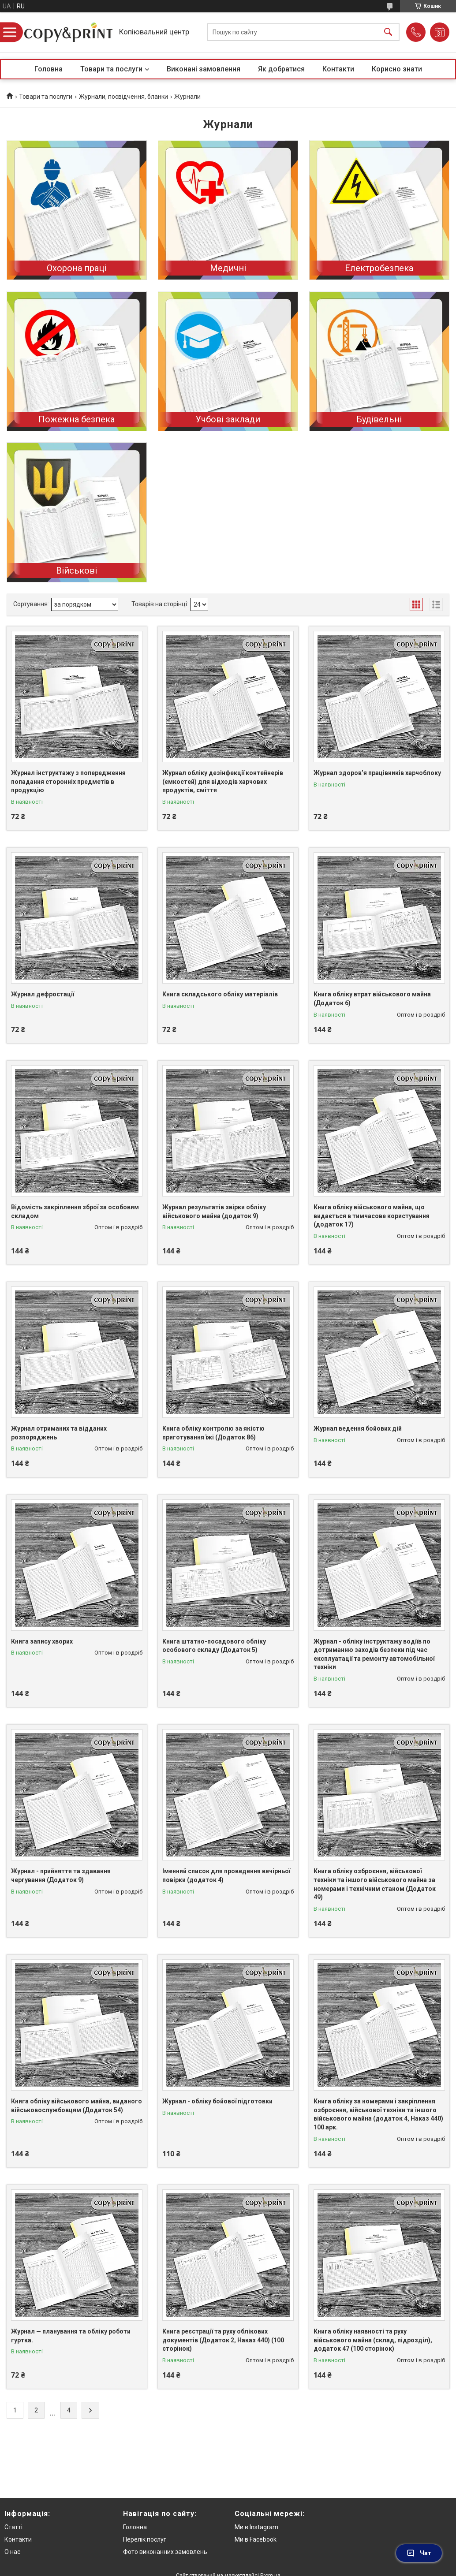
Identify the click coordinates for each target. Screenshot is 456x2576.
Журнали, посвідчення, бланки (123, 96)
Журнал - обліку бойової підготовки (217, 2101)
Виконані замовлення (203, 69)
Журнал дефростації (42, 994)
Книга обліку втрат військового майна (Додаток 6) (372, 999)
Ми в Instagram (256, 2527)
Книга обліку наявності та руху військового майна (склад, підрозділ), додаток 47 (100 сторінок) (373, 2340)
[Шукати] (388, 32)
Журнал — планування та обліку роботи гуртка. (71, 2336)
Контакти (338, 69)
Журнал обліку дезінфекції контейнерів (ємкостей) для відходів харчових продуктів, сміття (222, 781)
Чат (419, 2553)
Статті (13, 2527)
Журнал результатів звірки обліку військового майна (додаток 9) (214, 1211)
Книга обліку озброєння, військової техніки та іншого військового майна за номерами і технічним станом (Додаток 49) (375, 1884)
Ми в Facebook (256, 2539)
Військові (76, 570)
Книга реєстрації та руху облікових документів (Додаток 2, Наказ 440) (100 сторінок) (223, 2340)
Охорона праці (76, 268)
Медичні (228, 268)
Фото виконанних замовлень (165, 2551)
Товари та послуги (111, 69)
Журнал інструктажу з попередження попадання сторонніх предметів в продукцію (68, 781)
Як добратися (281, 69)
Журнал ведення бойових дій (358, 1428)
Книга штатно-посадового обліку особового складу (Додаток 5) (214, 1646)
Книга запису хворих (42, 1641)
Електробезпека (379, 268)
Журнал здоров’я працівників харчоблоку (377, 772)
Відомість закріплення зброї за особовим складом (75, 1211)
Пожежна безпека (76, 419)
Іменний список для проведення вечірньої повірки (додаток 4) (226, 1875)
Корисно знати (397, 69)
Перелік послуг (144, 2539)
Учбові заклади (227, 419)
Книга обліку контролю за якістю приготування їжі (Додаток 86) (213, 1433)
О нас (12, 2551)
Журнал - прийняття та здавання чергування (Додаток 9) (61, 1875)
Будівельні (379, 419)
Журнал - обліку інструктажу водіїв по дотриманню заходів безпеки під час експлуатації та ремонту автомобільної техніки (374, 1654)
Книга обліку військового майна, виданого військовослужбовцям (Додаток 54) (76, 2106)
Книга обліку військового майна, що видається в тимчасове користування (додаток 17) (372, 1216)
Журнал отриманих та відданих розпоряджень (59, 1433)
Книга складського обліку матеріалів (220, 994)
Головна (48, 69)
